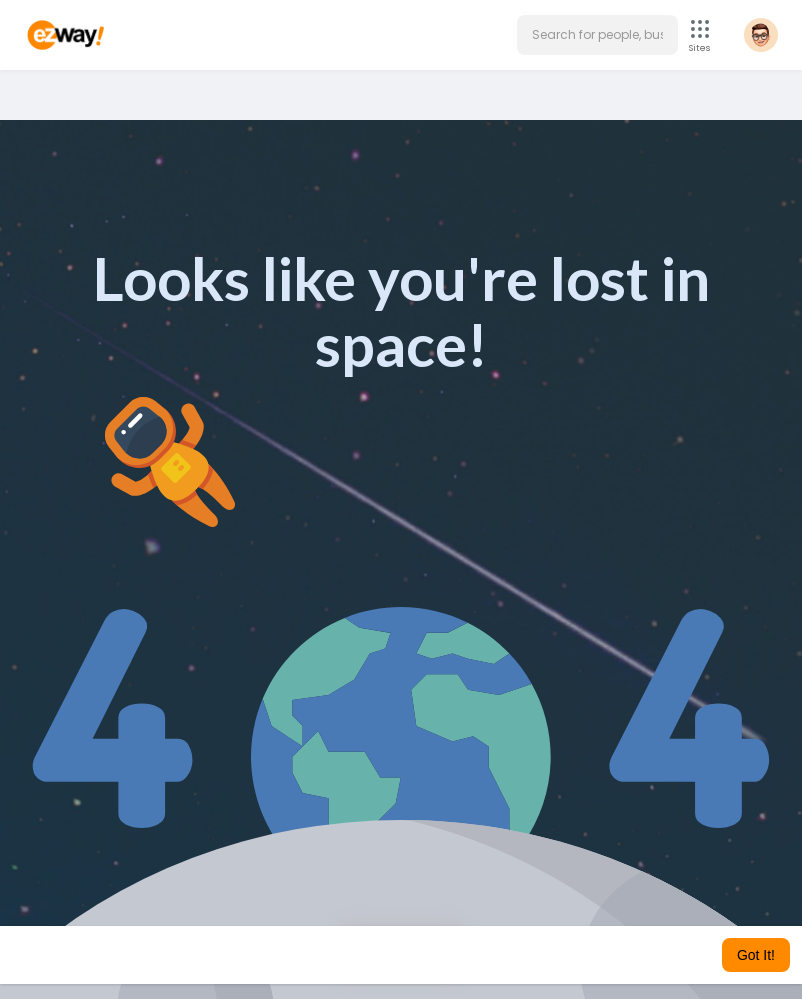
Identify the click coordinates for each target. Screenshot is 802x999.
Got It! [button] (756, 955)
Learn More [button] (552, 955)
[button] (597, 35)
